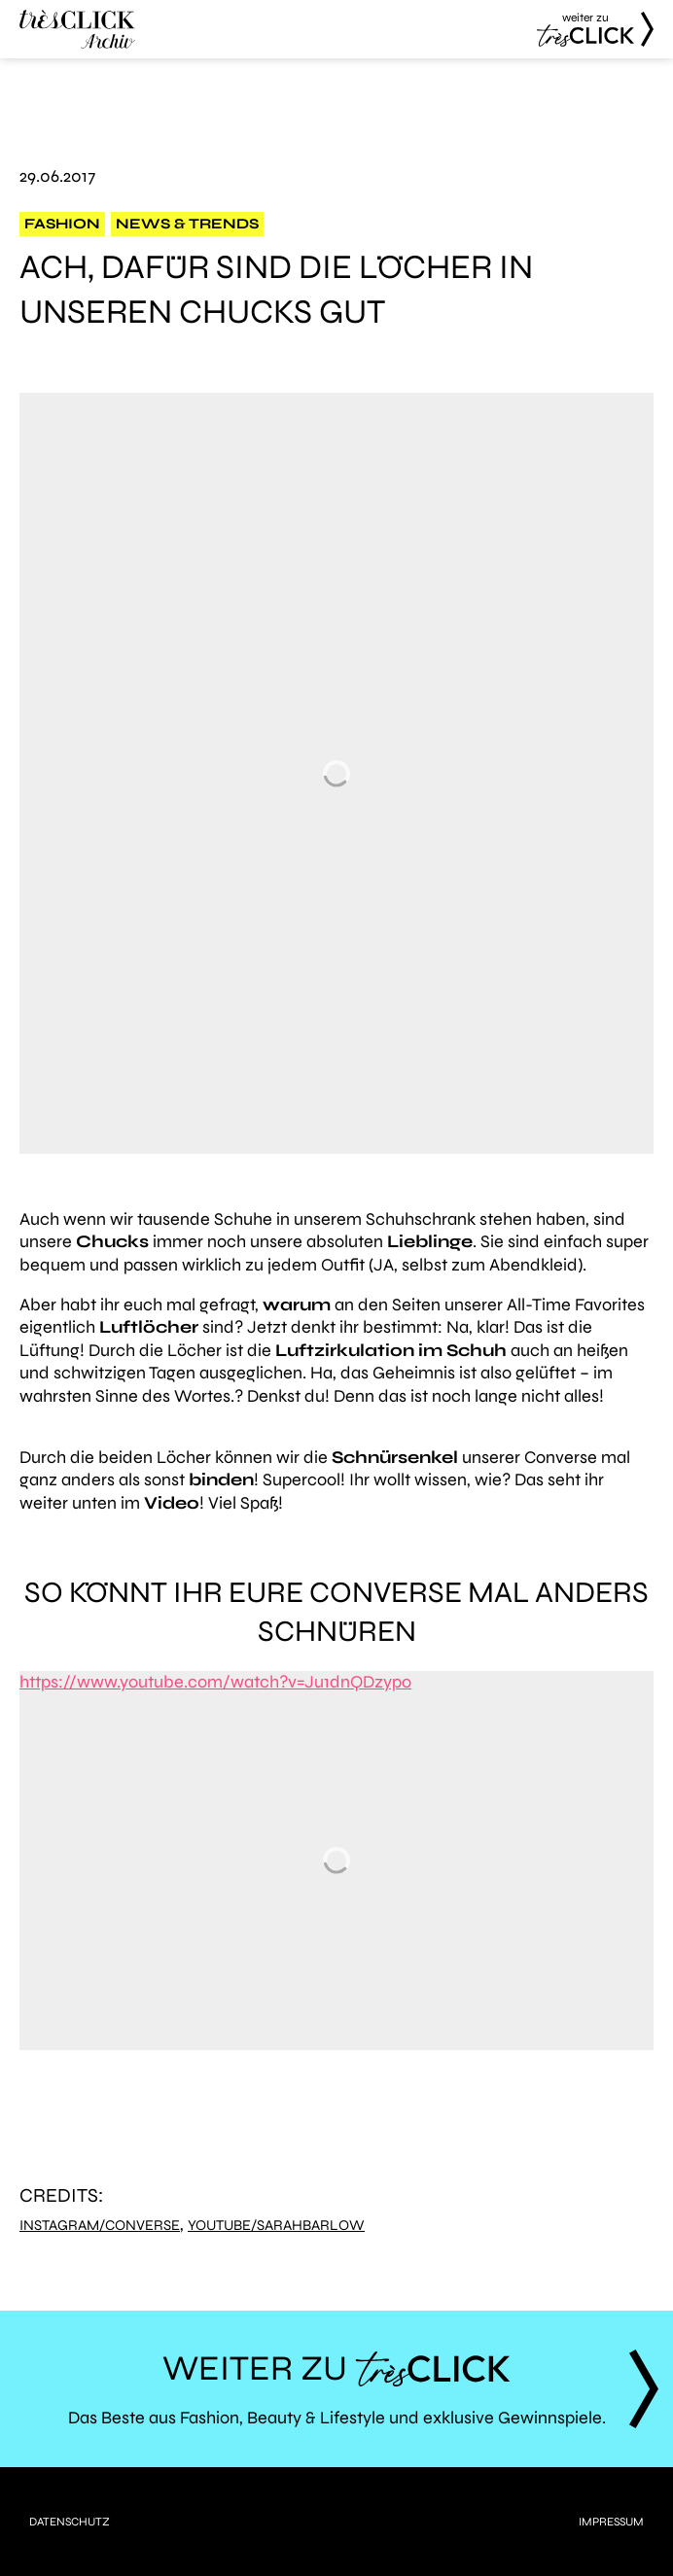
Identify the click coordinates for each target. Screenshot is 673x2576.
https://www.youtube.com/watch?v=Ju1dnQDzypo (215, 1681)
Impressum (611, 2521)
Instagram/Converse (99, 2225)
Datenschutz (69, 2521)
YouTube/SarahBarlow (276, 2225)
